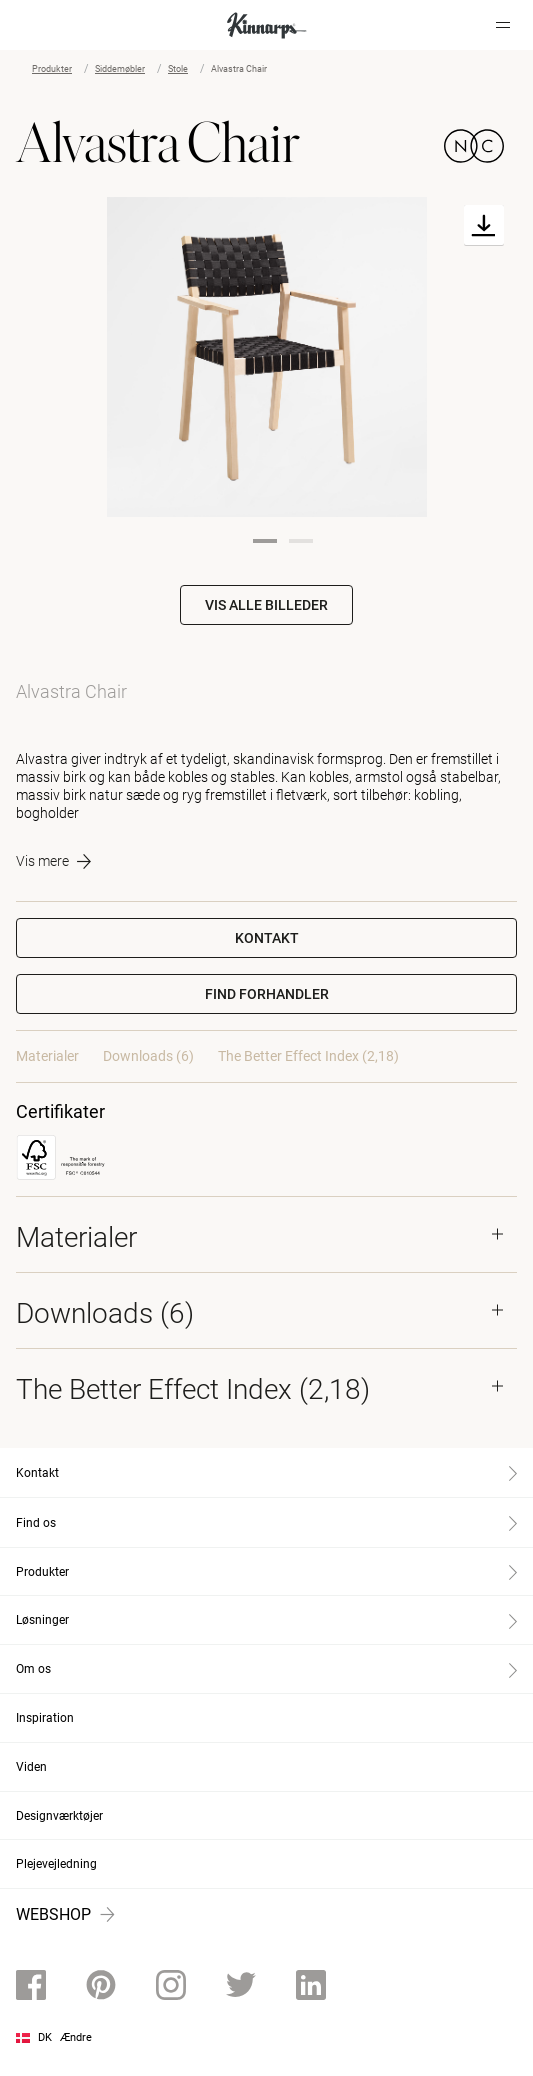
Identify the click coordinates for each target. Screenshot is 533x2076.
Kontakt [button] (267, 938)
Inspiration (45, 1718)
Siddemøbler (120, 69)
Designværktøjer (59, 1816)
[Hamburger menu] (503, 25)
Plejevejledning (56, 1864)
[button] (266, 994)
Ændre (76, 2037)
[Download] (484, 225)
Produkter (52, 69)
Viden (31, 1767)
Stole (178, 69)
